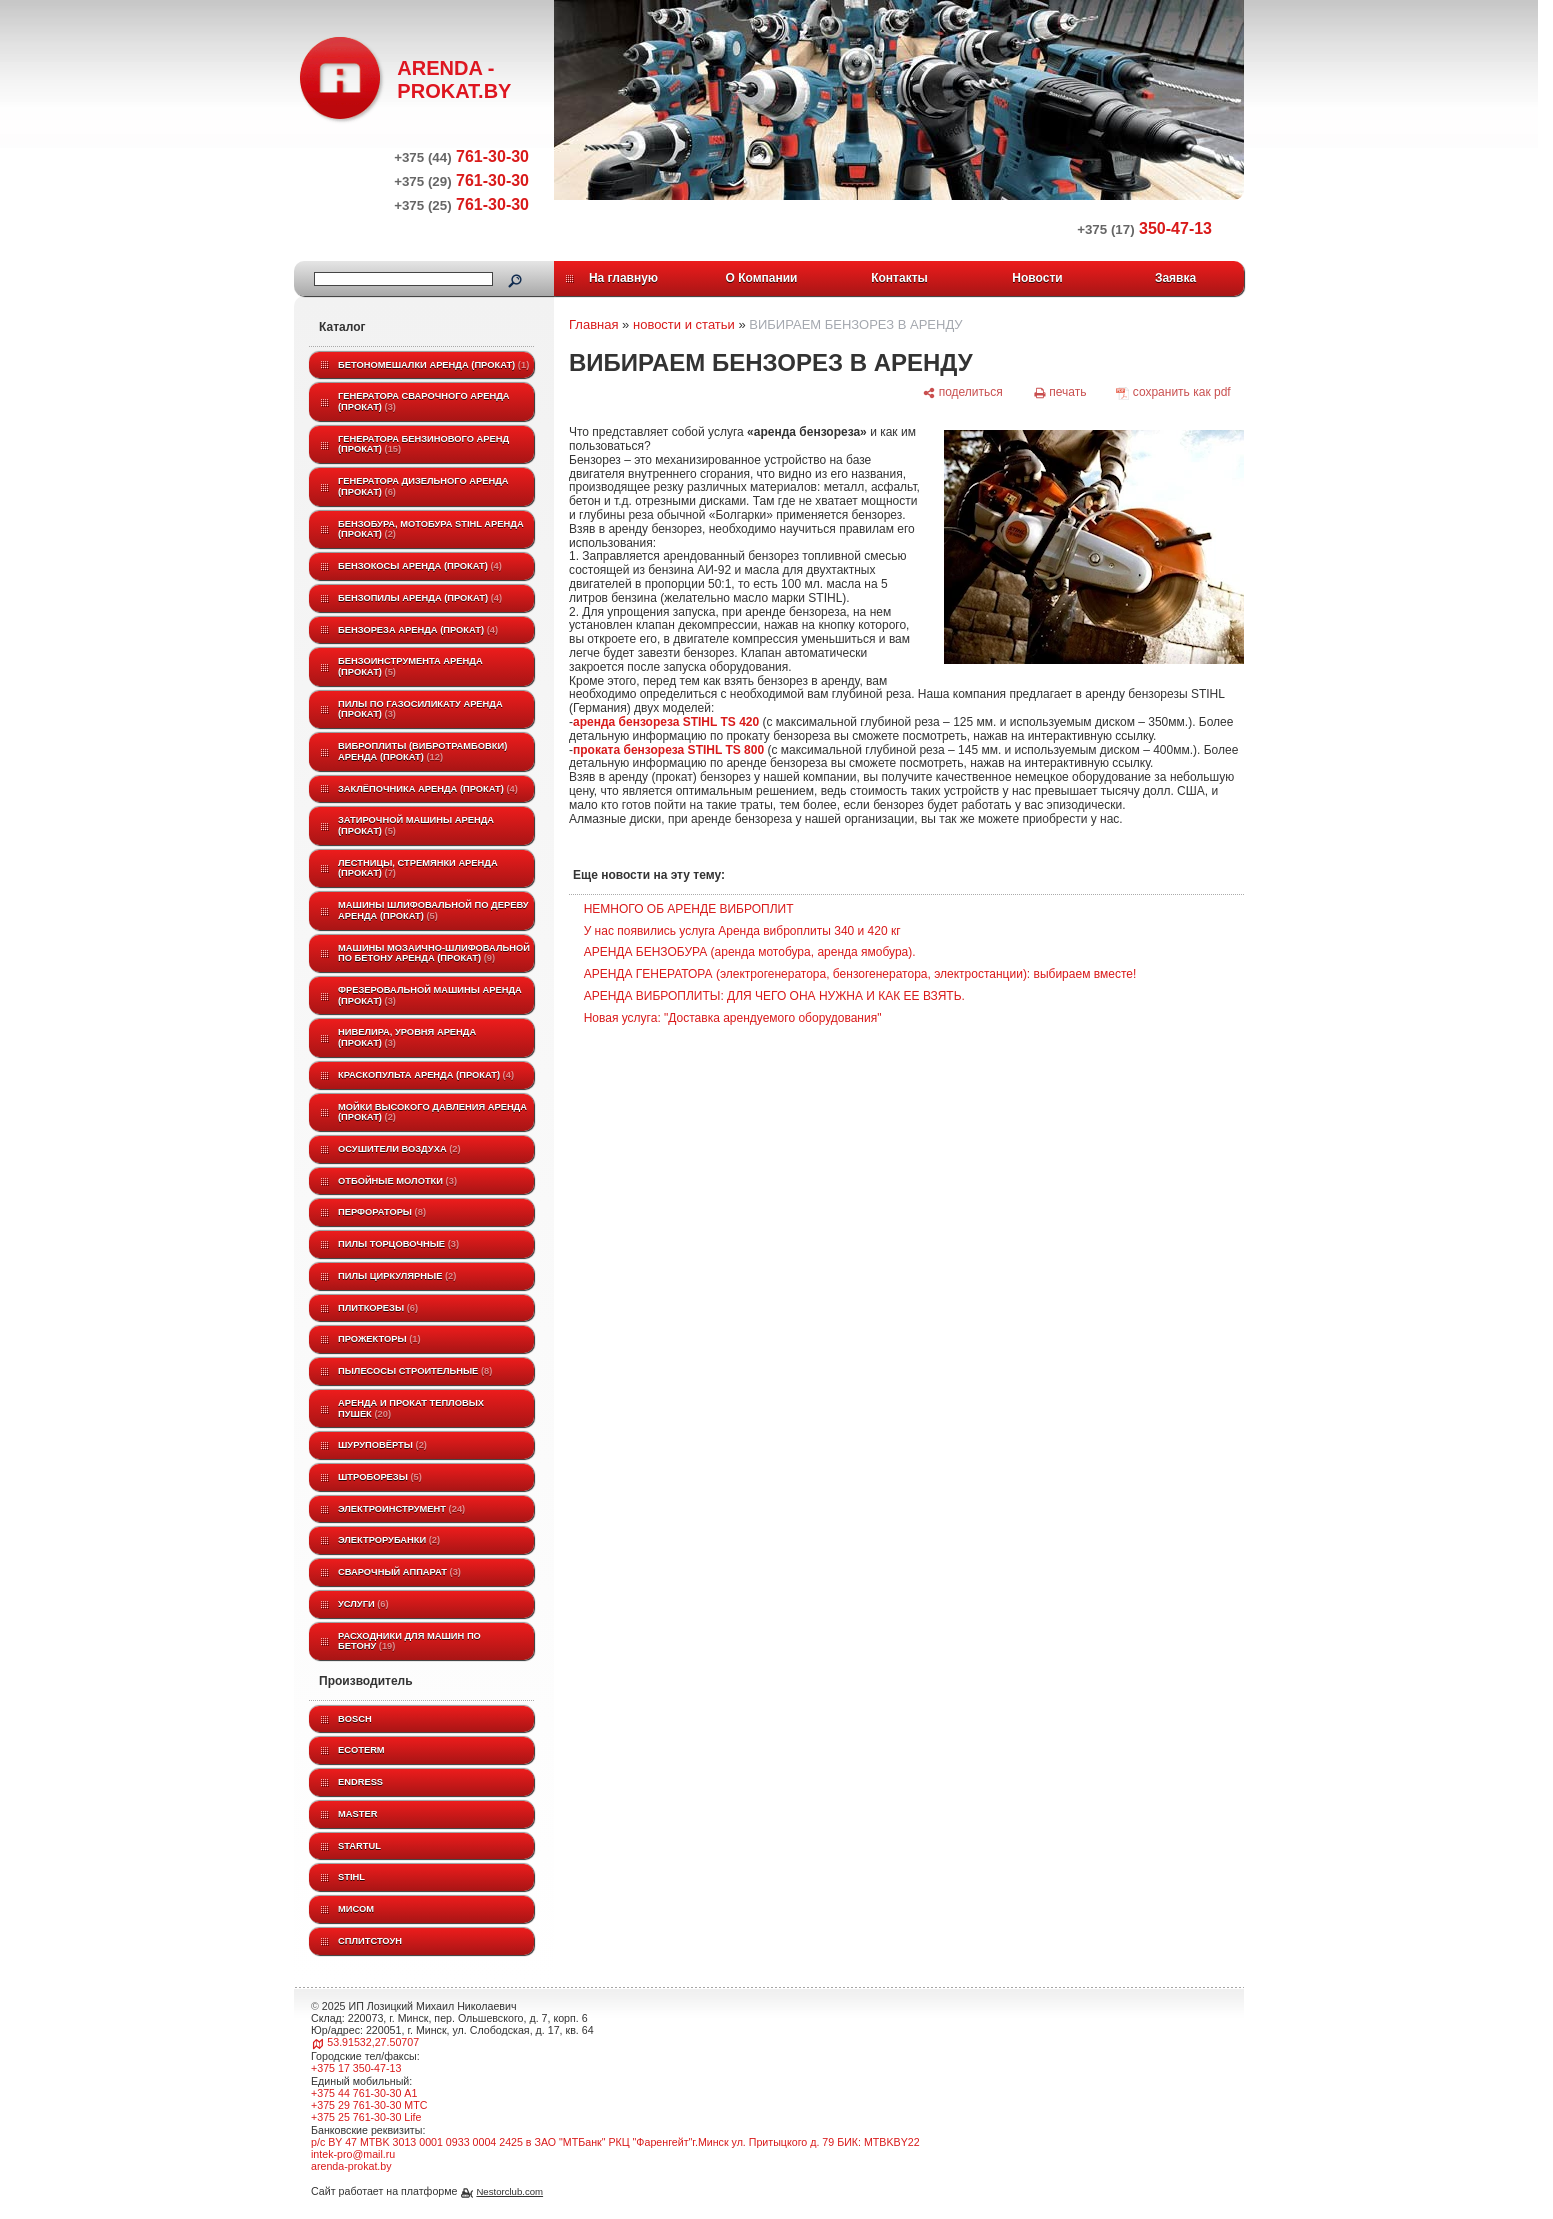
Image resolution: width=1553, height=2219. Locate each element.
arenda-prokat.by (351, 2166)
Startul (359, 1846)
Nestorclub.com (509, 2191)
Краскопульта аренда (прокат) (426, 1075)
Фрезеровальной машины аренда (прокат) (430, 995)
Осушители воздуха (399, 1149)
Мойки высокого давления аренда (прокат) (432, 1112)
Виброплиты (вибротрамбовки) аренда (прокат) (422, 751)
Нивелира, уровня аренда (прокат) (407, 1037)
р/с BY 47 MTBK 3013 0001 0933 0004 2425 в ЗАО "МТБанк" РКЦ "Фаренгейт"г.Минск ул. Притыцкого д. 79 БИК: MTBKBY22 (615, 2142)
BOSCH (355, 1719)
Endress (360, 1782)
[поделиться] (962, 393)
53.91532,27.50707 (373, 2042)
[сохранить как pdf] (1173, 393)
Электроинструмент (401, 1509)
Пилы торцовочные (398, 1244)
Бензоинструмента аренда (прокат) (410, 666)
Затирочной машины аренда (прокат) (416, 825)
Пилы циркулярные (397, 1276)
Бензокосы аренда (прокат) (420, 566)
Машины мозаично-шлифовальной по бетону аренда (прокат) (434, 953)
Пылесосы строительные (415, 1371)
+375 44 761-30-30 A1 (364, 2093)
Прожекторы (379, 1339)
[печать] (1060, 393)
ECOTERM (361, 1750)
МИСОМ (356, 1909)
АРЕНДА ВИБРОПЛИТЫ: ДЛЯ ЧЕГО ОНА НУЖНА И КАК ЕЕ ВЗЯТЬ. (774, 996)
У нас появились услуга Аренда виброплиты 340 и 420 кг (742, 931)
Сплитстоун (370, 1941)
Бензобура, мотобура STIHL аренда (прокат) (431, 529)
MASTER (357, 1814)
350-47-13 (1144, 228)
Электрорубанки (389, 1540)
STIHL (351, 1877)
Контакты (899, 278)
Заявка (1175, 278)
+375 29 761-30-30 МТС (369, 2105)
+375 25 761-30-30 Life (366, 2117)
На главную (623, 278)
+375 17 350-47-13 (356, 2068)
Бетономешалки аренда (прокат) (433, 365)
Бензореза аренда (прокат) (418, 630)
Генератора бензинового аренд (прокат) (423, 444)
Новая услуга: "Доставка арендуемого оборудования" (733, 1018)
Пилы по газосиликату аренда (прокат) (420, 709)
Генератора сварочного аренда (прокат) (424, 401)
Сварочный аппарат (399, 1572)
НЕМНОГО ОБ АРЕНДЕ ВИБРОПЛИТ (689, 909)
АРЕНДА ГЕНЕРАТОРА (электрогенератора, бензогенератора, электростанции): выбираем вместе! (860, 974)
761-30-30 (461, 156)
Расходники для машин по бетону (409, 1641)
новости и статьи (684, 324)
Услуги (363, 1604)
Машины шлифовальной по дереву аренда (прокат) (433, 910)
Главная (593, 324)
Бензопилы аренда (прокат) (420, 598)
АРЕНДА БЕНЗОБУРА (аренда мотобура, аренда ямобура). (750, 952)
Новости (1037, 278)
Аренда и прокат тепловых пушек (411, 1408)
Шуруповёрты (382, 1445)
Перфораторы (382, 1212)
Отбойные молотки (397, 1181)
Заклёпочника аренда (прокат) (428, 789)
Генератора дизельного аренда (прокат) (423, 486)
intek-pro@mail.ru (353, 2154)
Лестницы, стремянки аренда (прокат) (418, 868)
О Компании (762, 278)
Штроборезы (380, 1477)
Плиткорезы (378, 1308)
